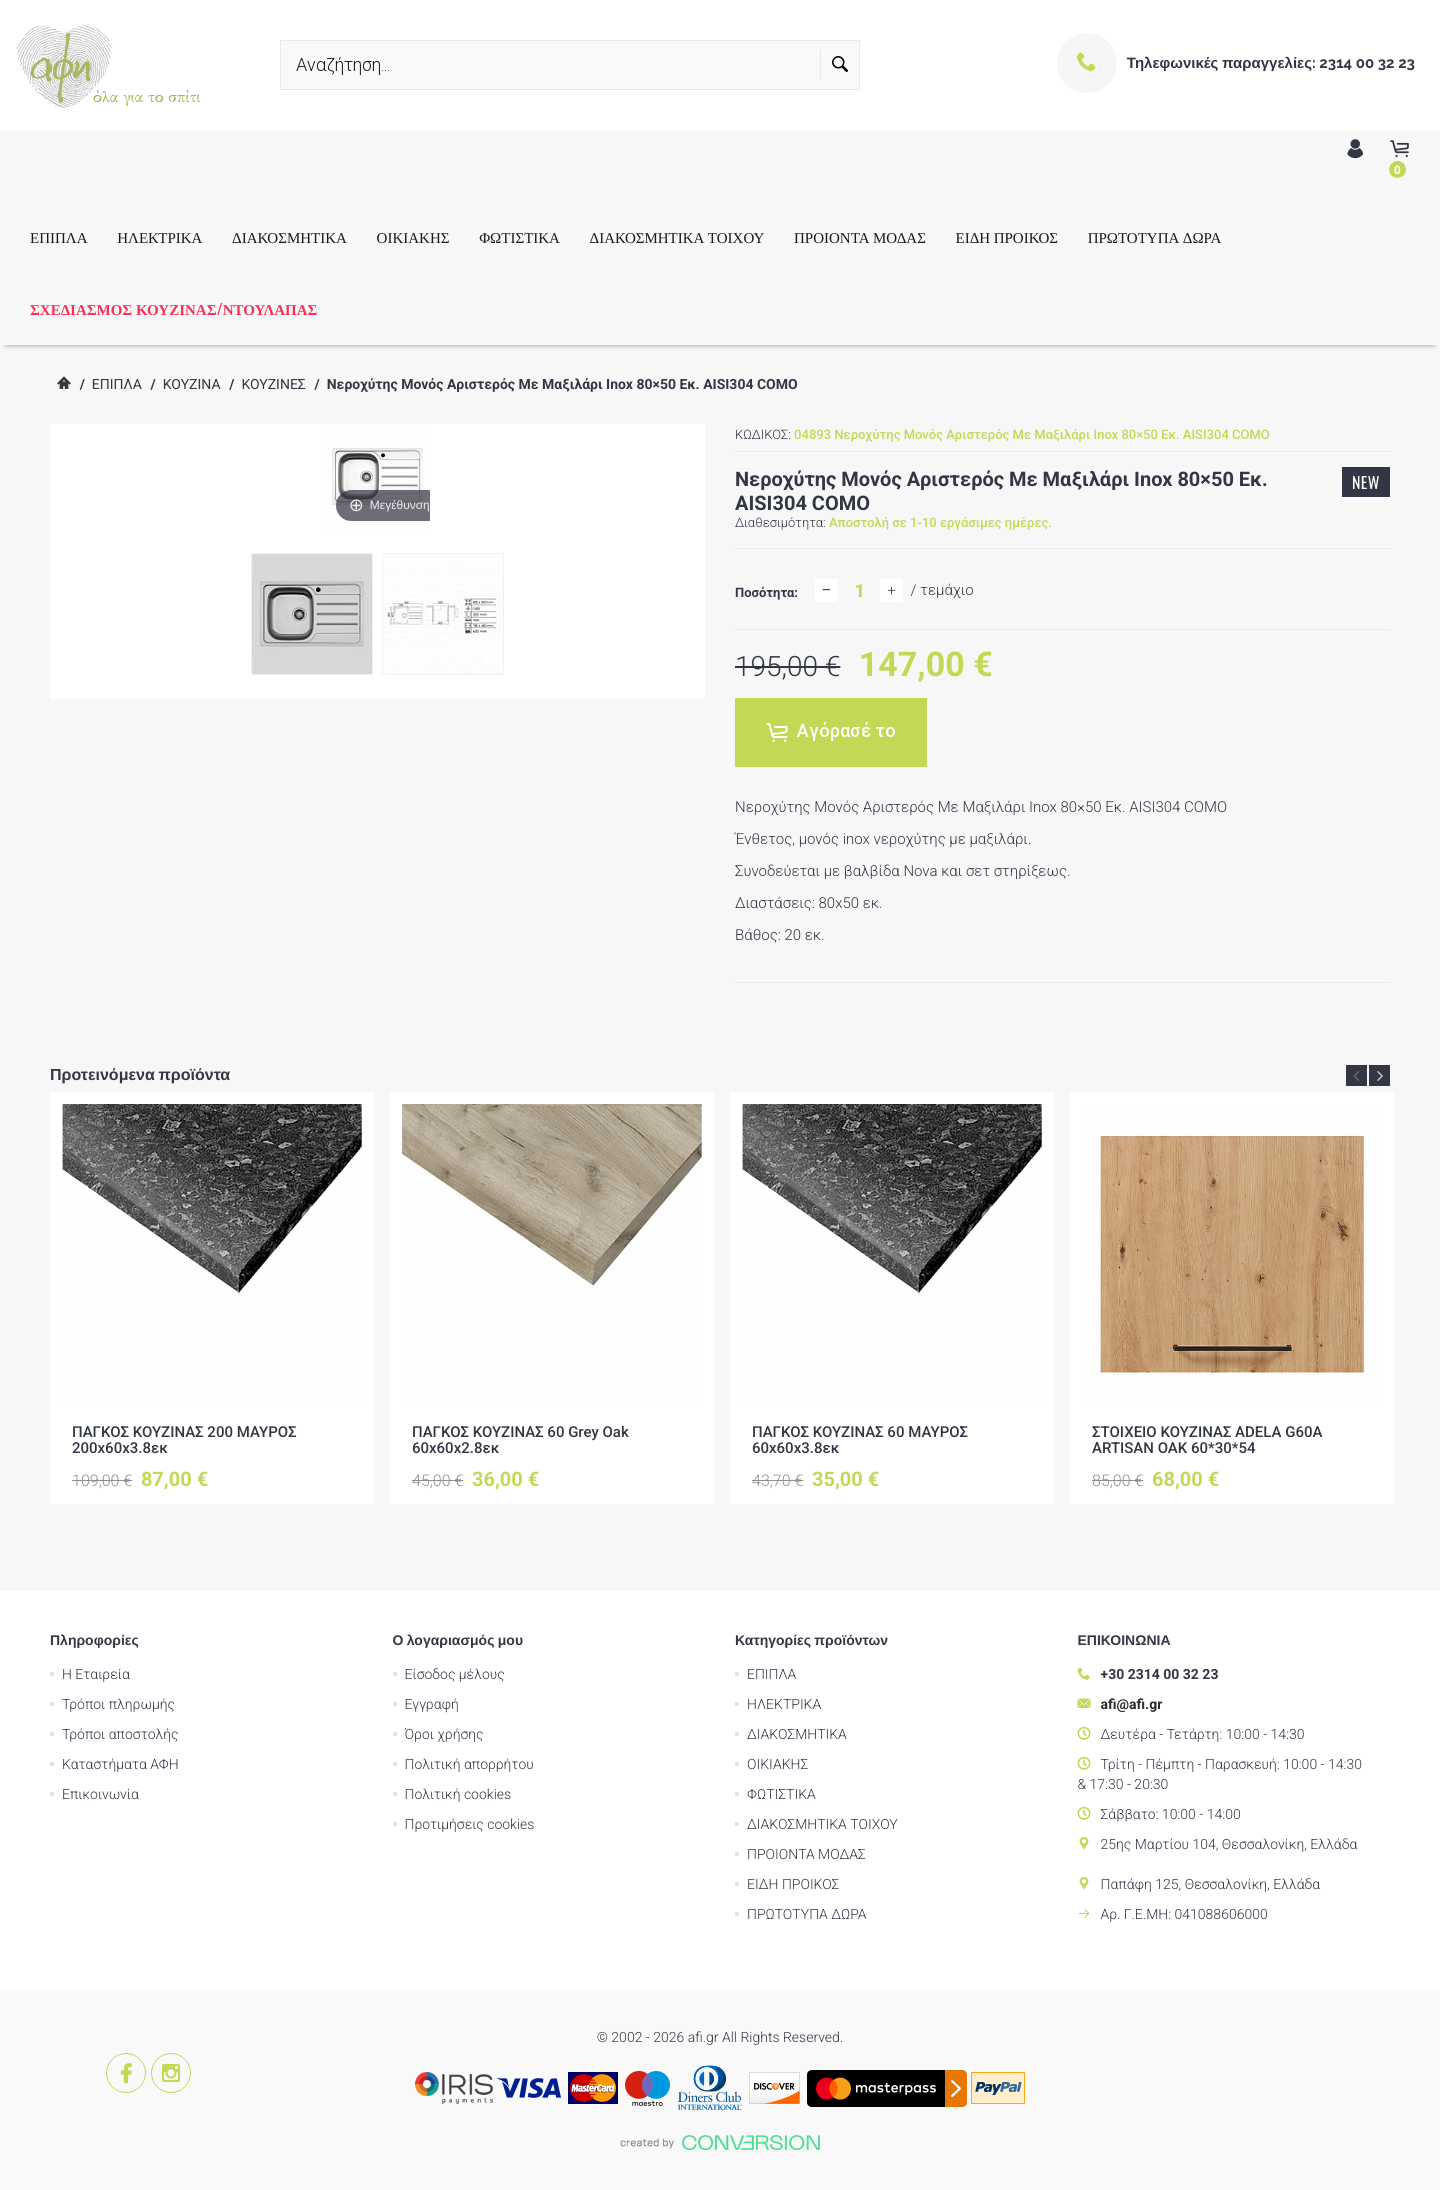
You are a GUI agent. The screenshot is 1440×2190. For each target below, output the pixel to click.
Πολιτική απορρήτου (469, 1765)
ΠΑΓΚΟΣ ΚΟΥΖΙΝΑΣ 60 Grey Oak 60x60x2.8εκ (520, 1440)
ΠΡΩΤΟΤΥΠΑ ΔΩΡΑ (1155, 237)
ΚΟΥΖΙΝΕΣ (273, 385)
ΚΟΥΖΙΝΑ (192, 385)
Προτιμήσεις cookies (470, 1825)
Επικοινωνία (100, 1795)
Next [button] (1379, 1075)
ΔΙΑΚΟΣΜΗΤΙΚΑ (289, 237)
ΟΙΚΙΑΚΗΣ (413, 237)
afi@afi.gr (1132, 1705)
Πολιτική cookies (458, 1795)
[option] (212, 1298)
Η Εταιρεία (96, 1675)
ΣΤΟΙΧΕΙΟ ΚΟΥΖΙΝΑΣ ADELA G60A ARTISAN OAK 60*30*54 (1207, 1440)
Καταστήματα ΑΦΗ (120, 1765)
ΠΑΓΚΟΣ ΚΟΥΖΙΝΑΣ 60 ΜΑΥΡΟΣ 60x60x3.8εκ (860, 1440)
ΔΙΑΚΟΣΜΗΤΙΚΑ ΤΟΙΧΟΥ (677, 237)
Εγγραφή (432, 1705)
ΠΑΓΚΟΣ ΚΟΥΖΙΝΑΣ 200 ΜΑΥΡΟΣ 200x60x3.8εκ (184, 1440)
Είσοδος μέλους (455, 1675)
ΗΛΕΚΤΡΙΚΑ (159, 237)
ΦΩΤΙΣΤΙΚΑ (519, 237)
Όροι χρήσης (444, 1735)
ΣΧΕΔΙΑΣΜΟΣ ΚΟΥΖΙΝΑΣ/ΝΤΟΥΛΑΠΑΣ (173, 309)
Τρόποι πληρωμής (118, 1705)
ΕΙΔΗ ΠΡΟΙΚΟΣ (1007, 237)
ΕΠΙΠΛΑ (59, 237)
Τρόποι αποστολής (120, 1735)
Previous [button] (1356, 1075)
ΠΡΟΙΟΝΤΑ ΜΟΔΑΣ (860, 237)
